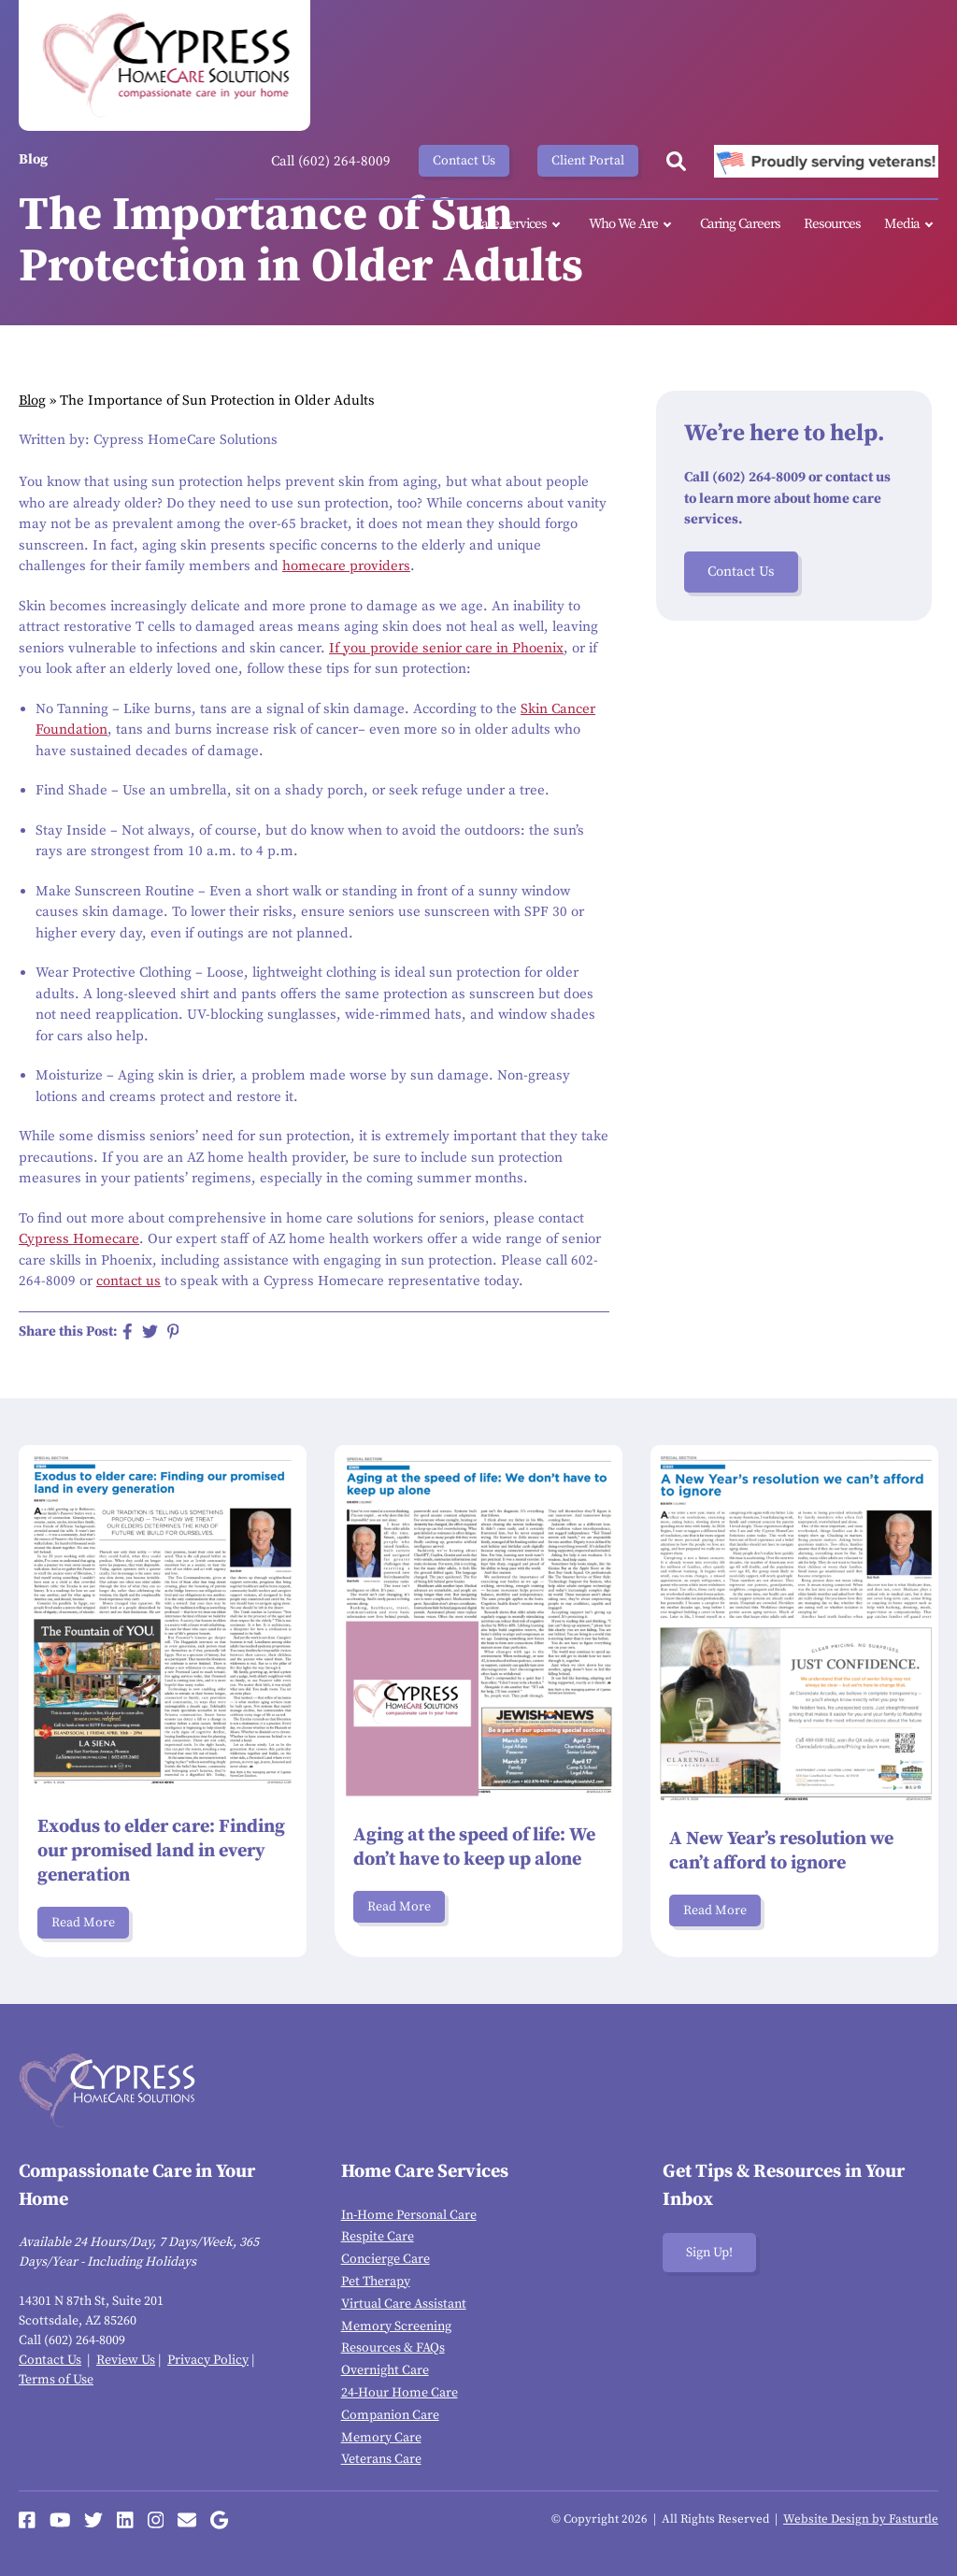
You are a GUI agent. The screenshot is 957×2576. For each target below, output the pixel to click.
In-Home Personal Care (409, 2215)
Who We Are (633, 225)
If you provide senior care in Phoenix (446, 648)
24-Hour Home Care (399, 2392)
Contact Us (464, 160)
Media (911, 225)
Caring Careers (740, 224)
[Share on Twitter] (150, 1331)
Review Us (125, 2360)
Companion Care (390, 2415)
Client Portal (587, 160)
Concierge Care (385, 2259)
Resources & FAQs (393, 2348)
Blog (32, 400)
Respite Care (377, 2236)
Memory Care (381, 2437)
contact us (128, 1281)
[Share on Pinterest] (173, 1331)
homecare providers (346, 566)
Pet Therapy (375, 2281)
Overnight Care (385, 2370)
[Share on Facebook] (127, 1331)
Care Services (519, 225)
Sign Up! (709, 2252)
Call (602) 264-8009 (331, 161)
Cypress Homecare (79, 1239)
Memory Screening (396, 2326)
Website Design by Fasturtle (860, 2519)
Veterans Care (381, 2459)
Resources (832, 224)
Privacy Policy (208, 2360)
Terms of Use (56, 2379)
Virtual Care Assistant (403, 2304)
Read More (83, 1922)
